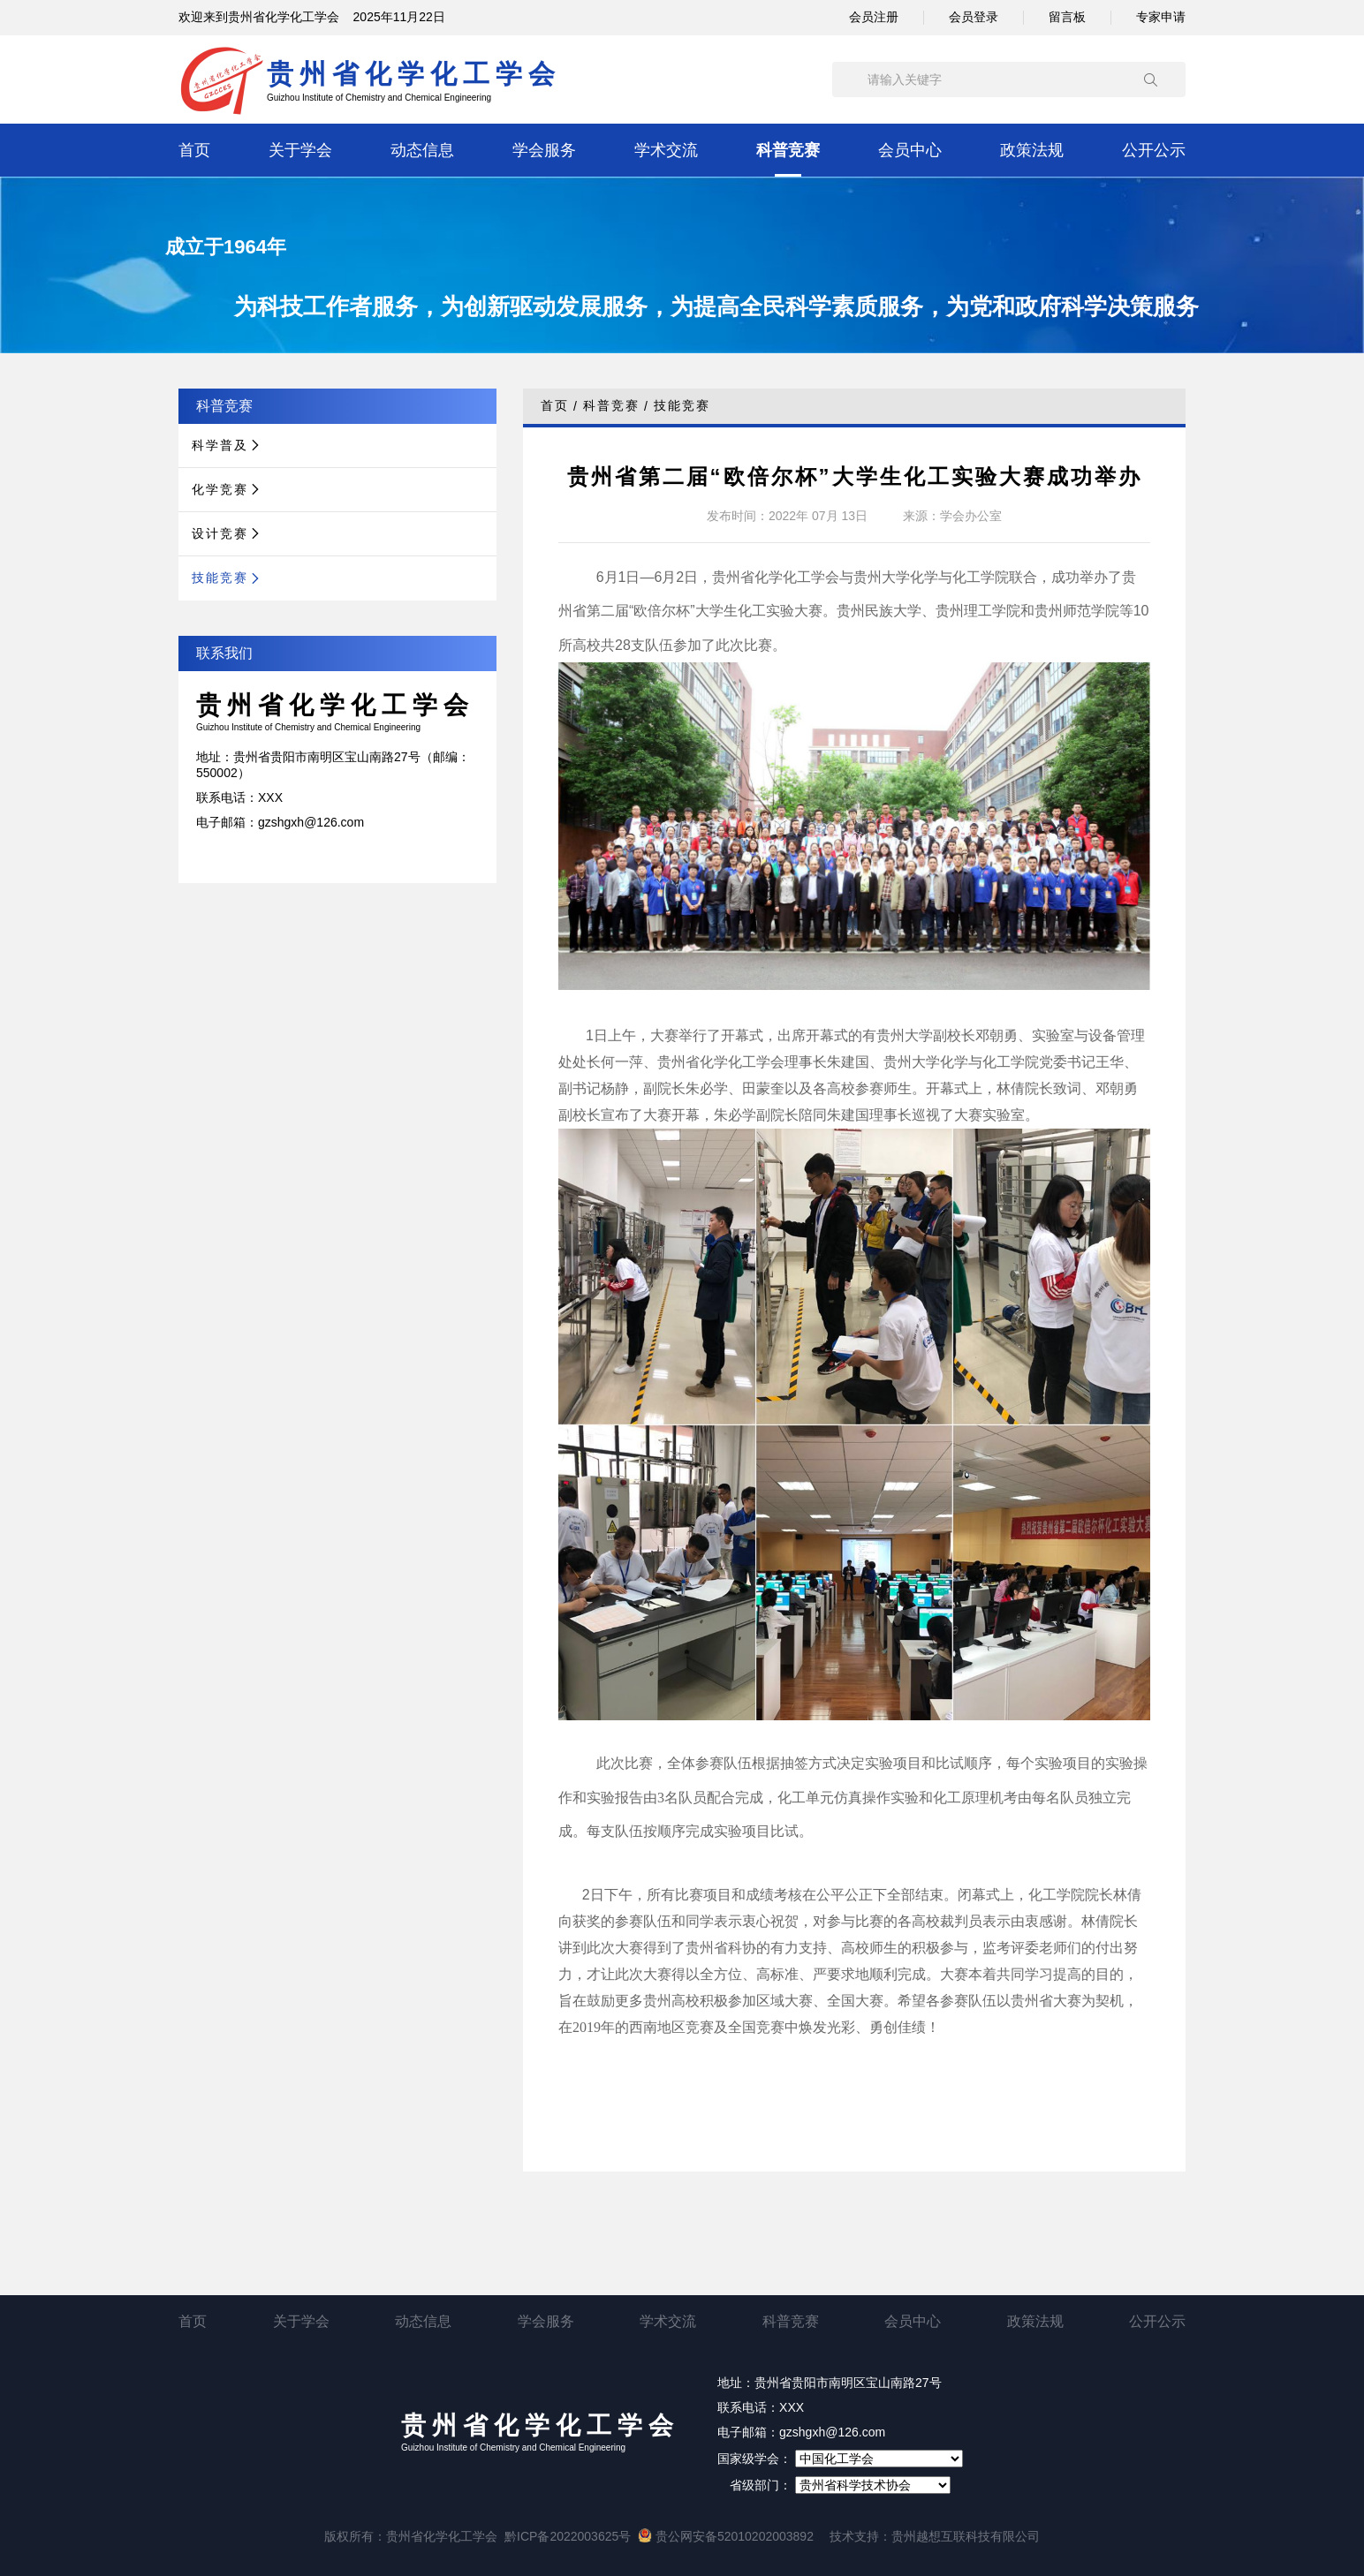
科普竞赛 (788, 150)
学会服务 (544, 150)
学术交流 (666, 150)
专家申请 (1161, 17)
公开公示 (1154, 150)
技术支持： (860, 2536)
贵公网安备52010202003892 (726, 2536)
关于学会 (300, 150)
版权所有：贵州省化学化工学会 (410, 2536)
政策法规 (1032, 150)
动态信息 (422, 150)
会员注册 (873, 17)
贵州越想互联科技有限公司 (965, 2536)
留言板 (1067, 17)
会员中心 (910, 150)
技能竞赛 (682, 405)
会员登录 (973, 17)
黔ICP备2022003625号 (567, 2536)
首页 (194, 150)
